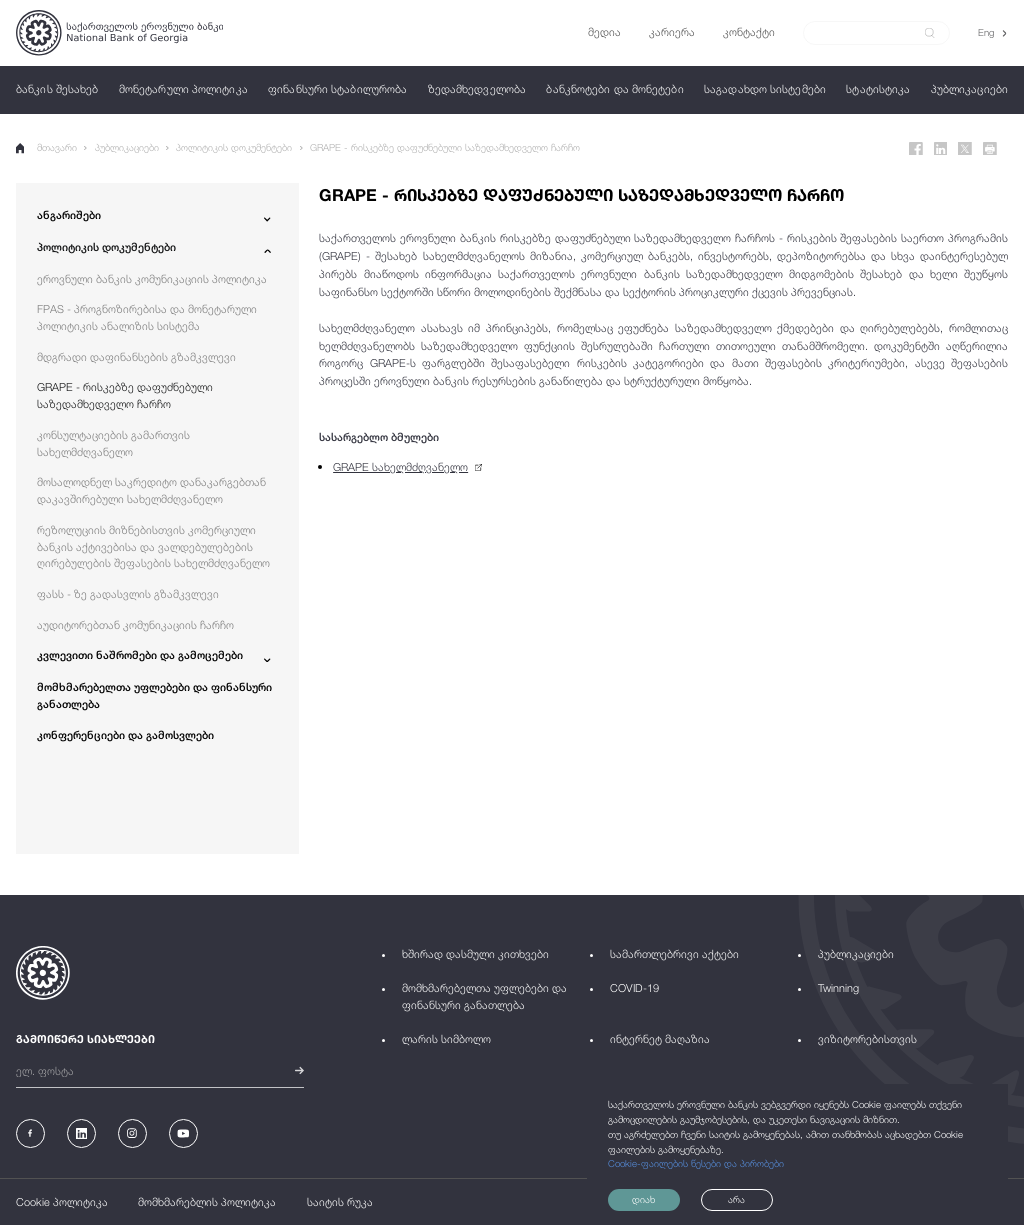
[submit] (930, 33)
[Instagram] (132, 1133)
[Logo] (119, 33)
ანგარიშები (69, 214)
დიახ (643, 1199)
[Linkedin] (941, 149)
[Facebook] (916, 149)
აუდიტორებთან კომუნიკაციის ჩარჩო (135, 624)
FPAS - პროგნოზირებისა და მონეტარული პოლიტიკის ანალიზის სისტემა (147, 317)
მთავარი (46, 148)
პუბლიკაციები (127, 147)
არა (736, 1199)
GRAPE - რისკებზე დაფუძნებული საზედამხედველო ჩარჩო (445, 147)
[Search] (868, 32)
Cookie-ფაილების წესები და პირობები (696, 1163)
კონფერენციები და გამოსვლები (125, 734)
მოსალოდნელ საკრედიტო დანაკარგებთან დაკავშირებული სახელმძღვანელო (151, 490)
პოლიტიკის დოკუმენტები (234, 147)
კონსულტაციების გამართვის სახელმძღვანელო (113, 443)
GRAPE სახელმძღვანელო (400, 466)
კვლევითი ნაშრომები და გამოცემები (140, 654)
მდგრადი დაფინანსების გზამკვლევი (136, 356)
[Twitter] (965, 149)
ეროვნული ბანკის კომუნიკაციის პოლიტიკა (152, 278)
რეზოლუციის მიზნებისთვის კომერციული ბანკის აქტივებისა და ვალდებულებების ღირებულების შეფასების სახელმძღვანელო (153, 546)
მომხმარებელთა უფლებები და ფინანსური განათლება (154, 695)
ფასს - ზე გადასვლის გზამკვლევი (128, 593)
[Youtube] (183, 1133)
